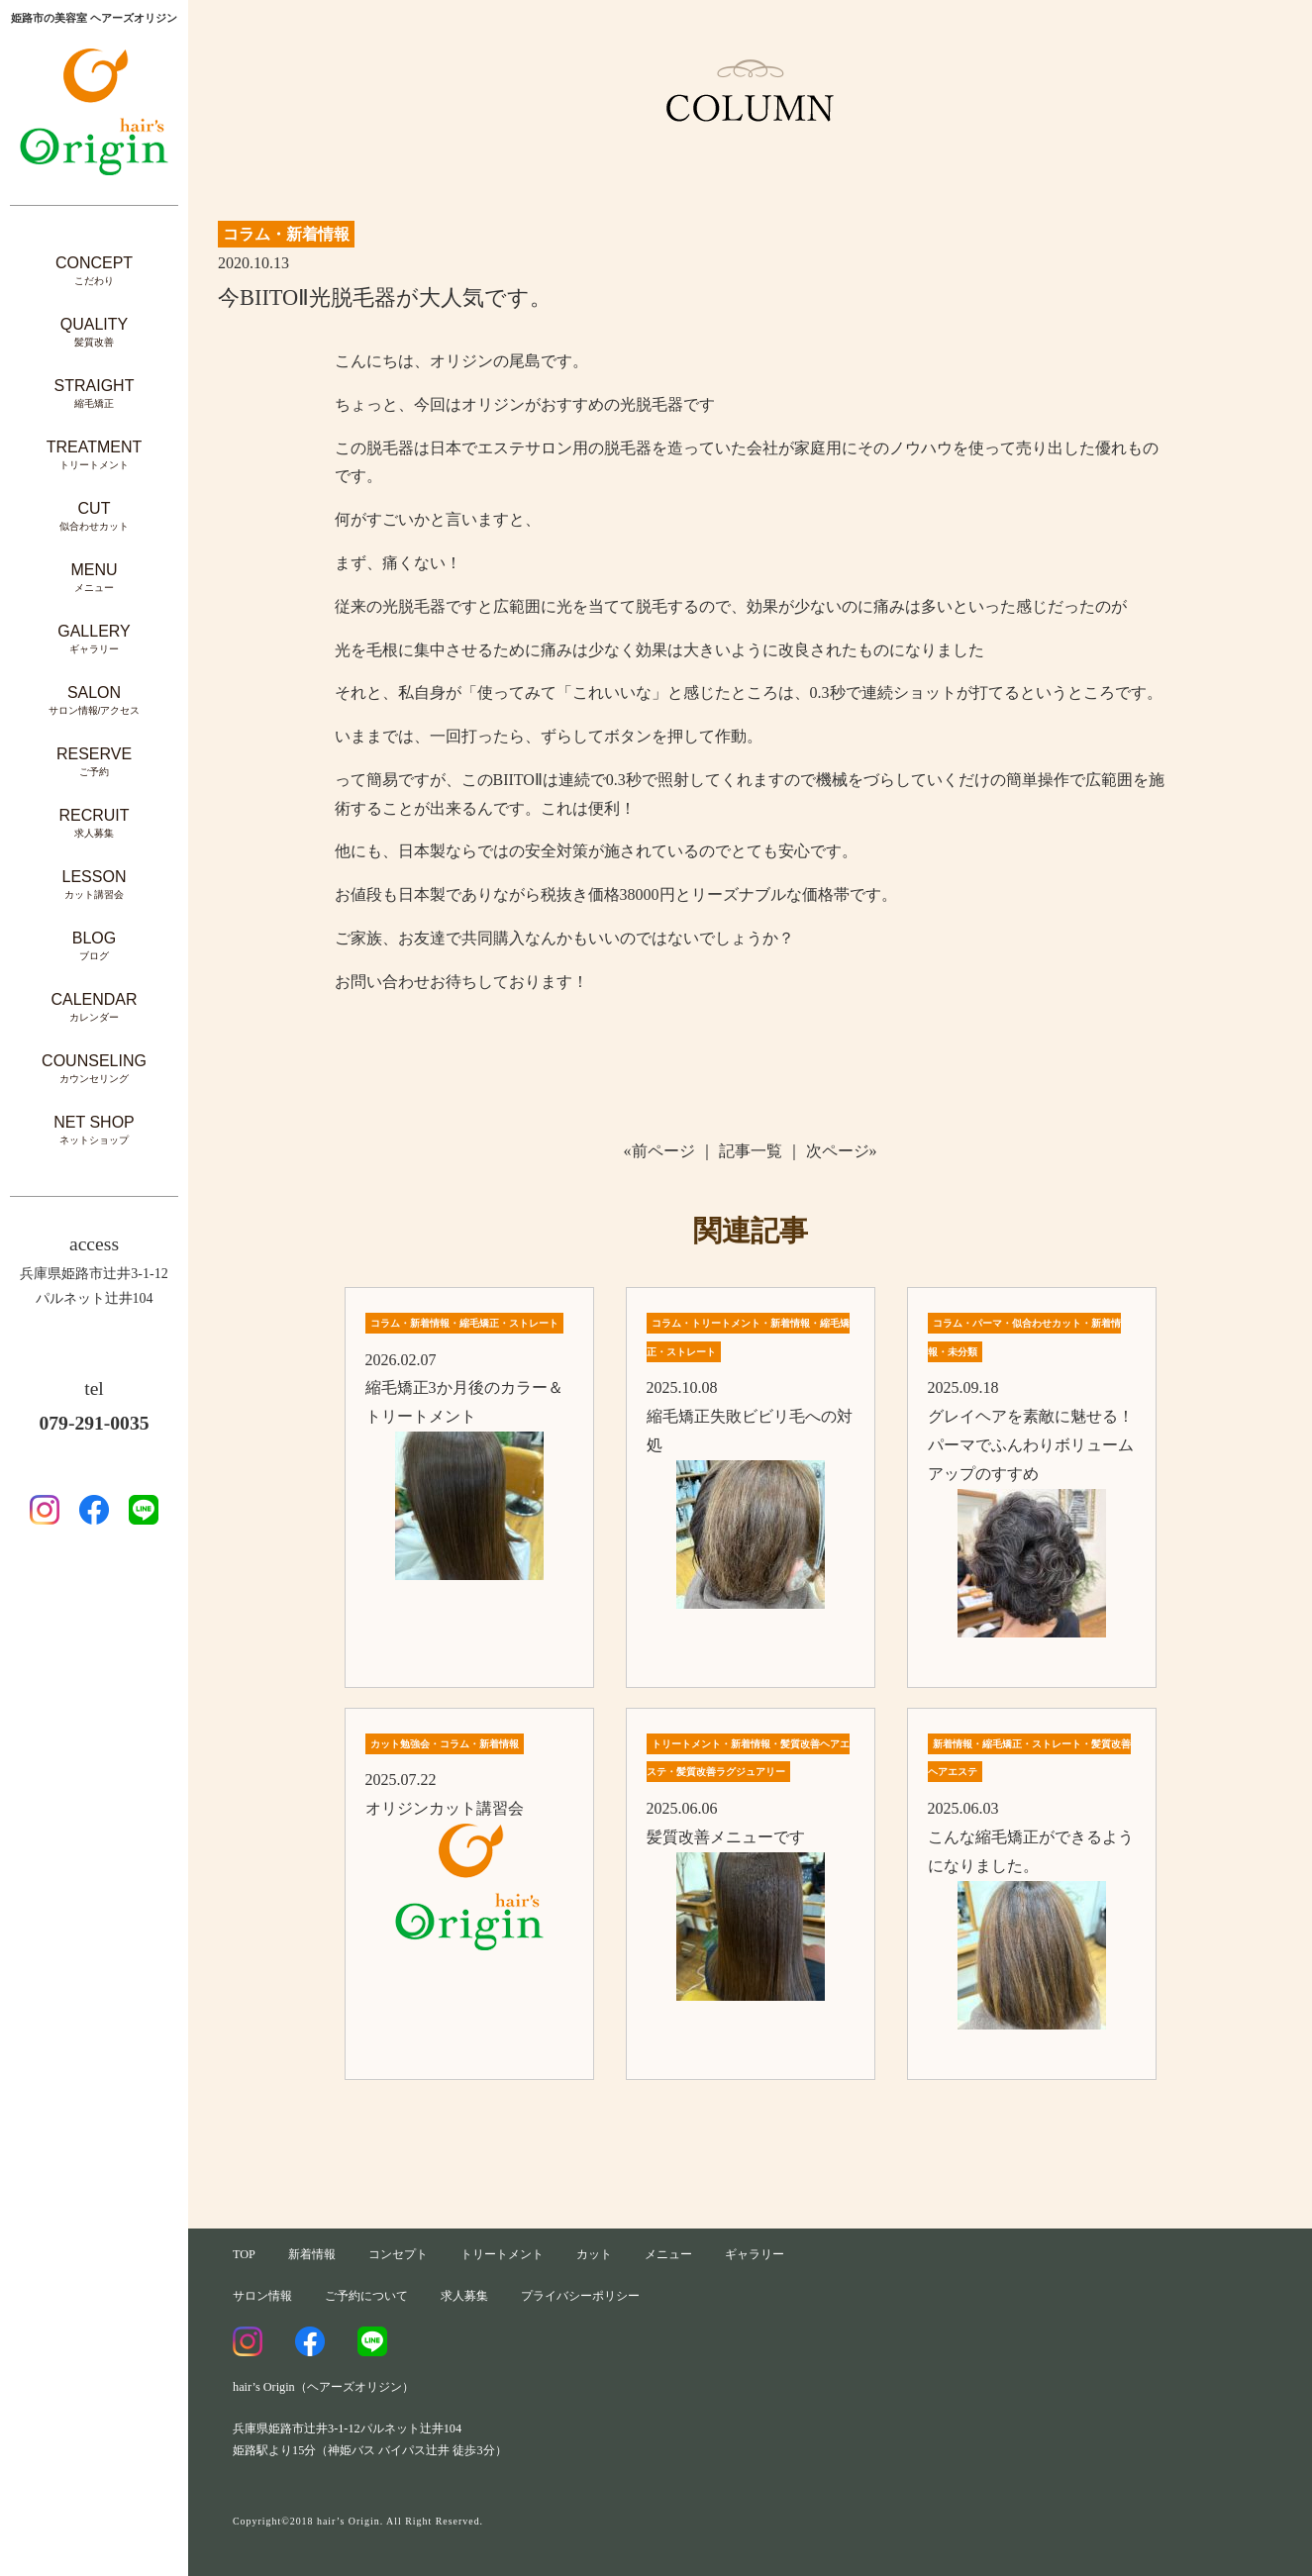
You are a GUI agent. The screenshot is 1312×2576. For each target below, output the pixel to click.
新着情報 (312, 2254)
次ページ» (841, 1150)
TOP (244, 2254)
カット (594, 2254)
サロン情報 (262, 2296)
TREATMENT (95, 455)
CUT (94, 516)
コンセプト (398, 2254)
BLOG (94, 946)
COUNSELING (94, 1068)
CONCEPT (94, 270)
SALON (95, 700)
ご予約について (366, 2296)
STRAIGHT (94, 393)
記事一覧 (750, 1150)
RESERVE (94, 761)
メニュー (668, 2254)
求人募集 (464, 2296)
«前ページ (659, 1150)
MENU (93, 577)
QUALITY (94, 332)
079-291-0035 (94, 1423)
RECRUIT (93, 823)
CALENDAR (93, 1007)
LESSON (94, 884)
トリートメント (502, 2254)
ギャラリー (754, 2254)
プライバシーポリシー (580, 2296)
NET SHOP (94, 1130)
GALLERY (94, 639)
